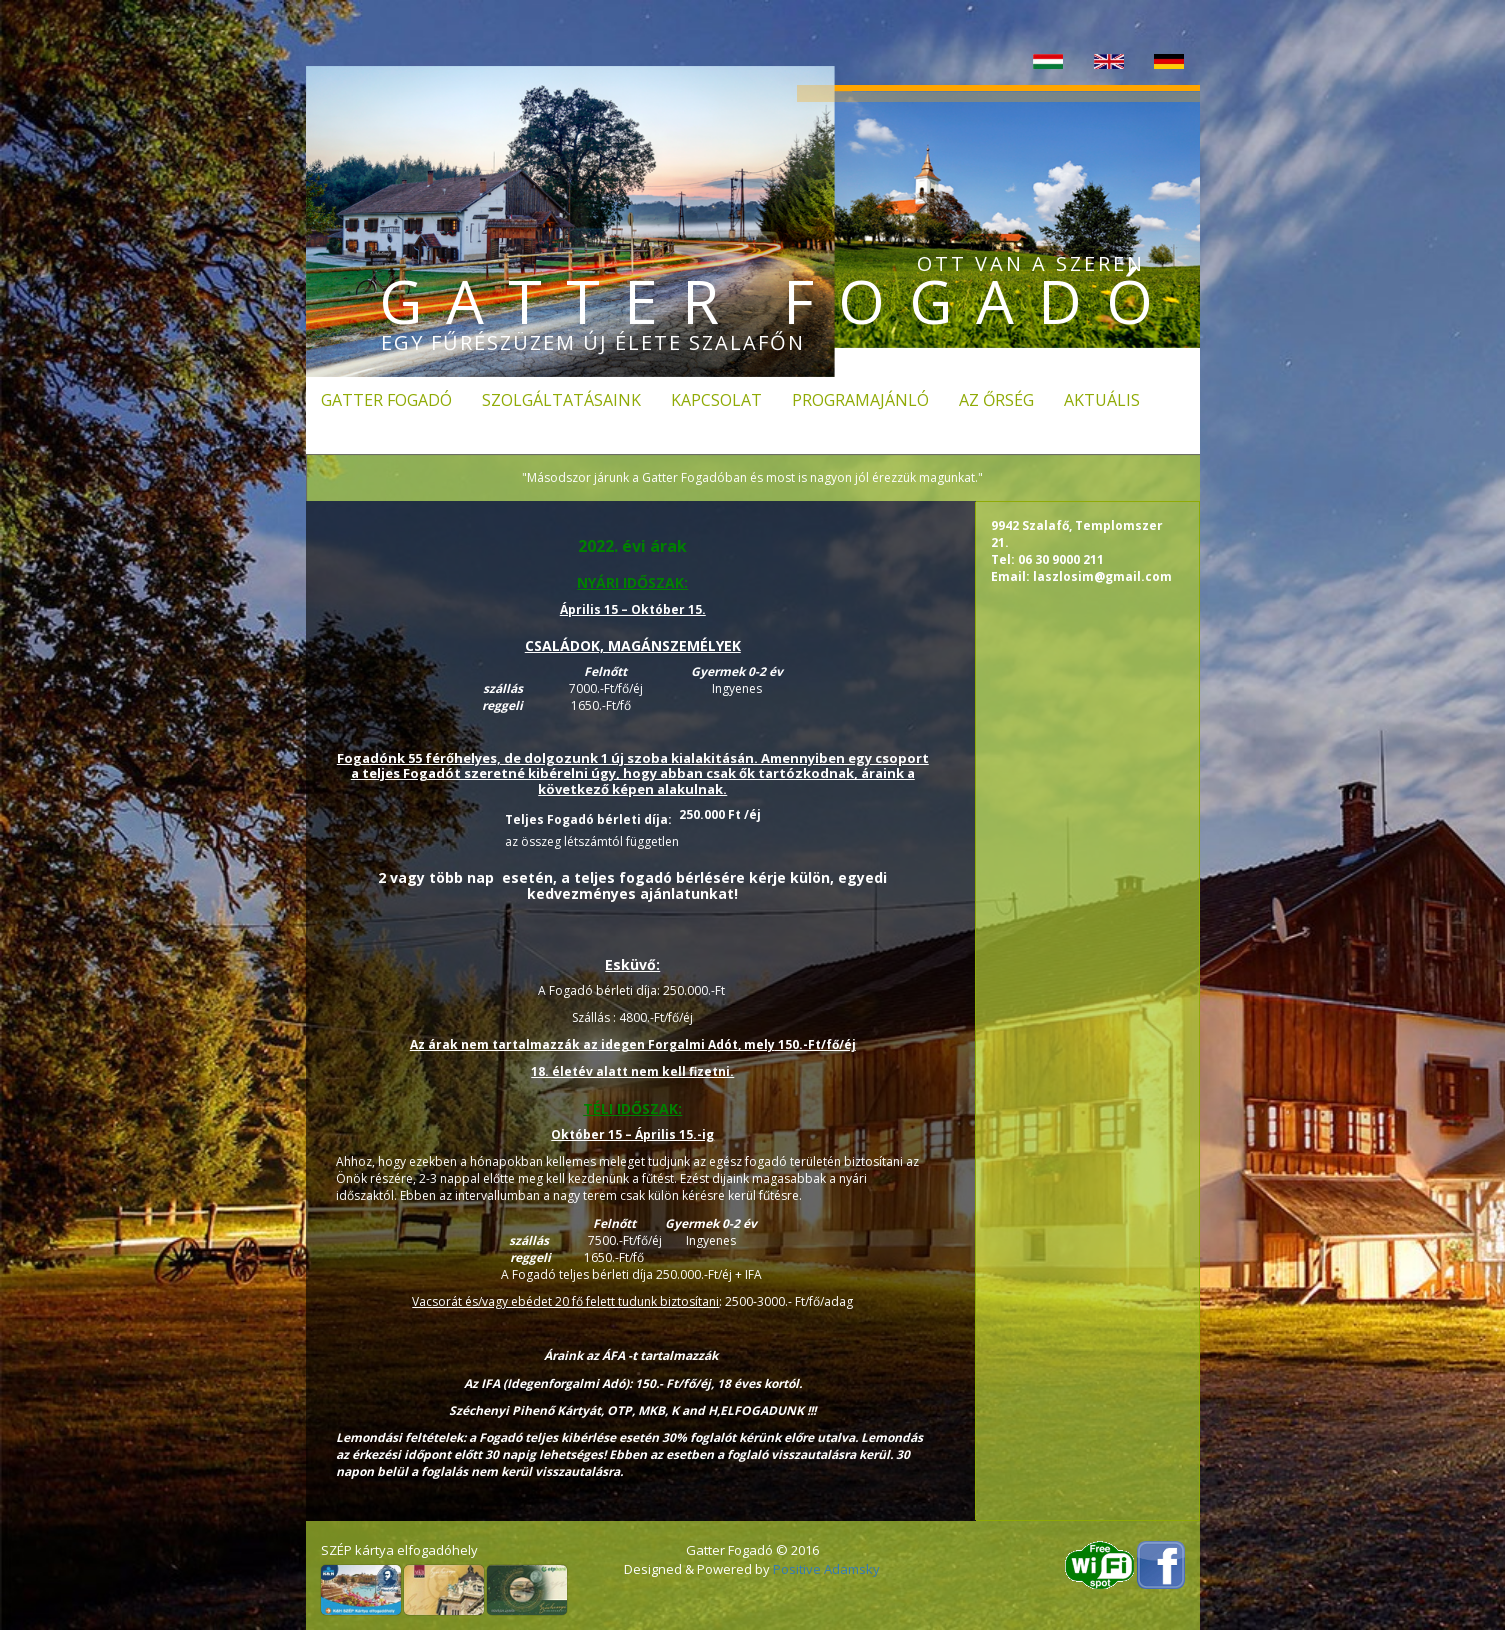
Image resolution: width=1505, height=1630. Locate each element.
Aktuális (1102, 400)
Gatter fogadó (386, 400)
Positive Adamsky (826, 1569)
